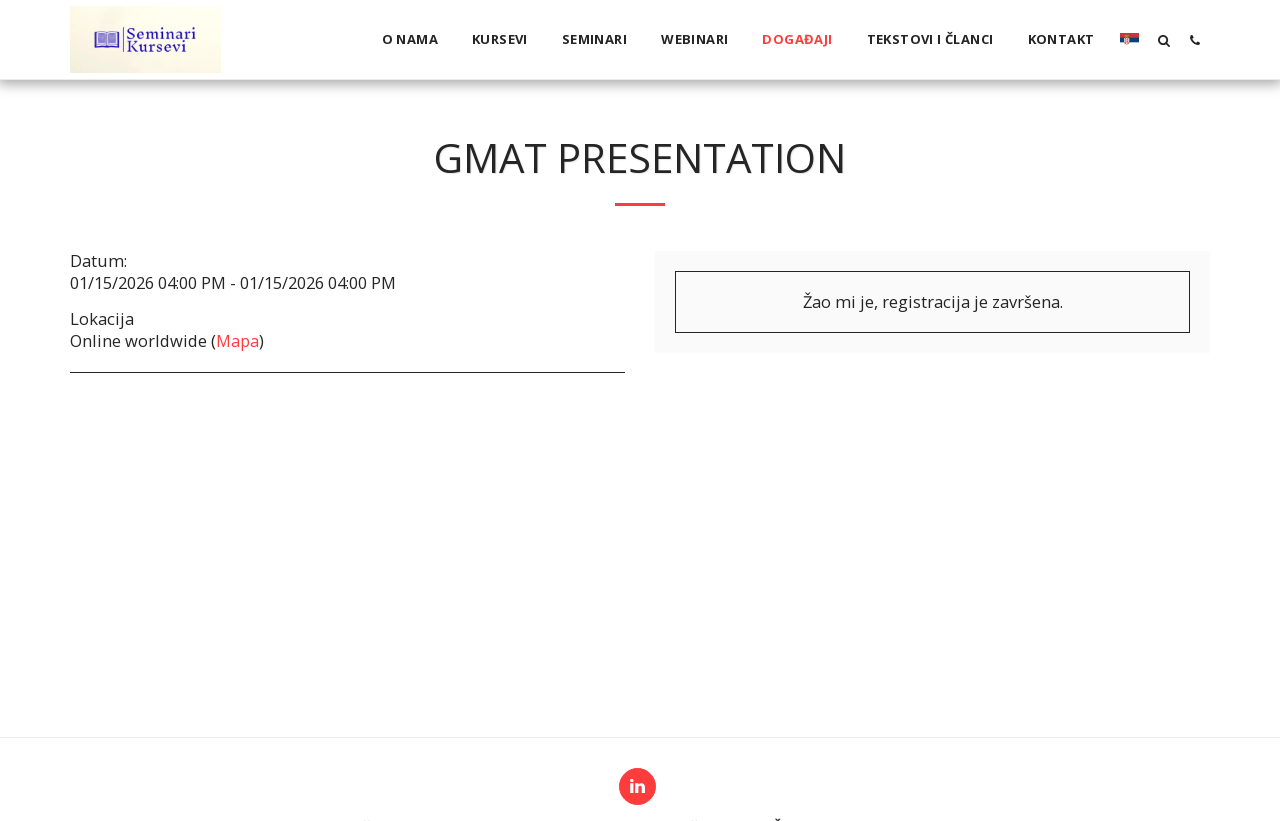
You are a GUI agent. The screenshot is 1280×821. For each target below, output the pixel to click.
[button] (1163, 40)
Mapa (237, 340)
